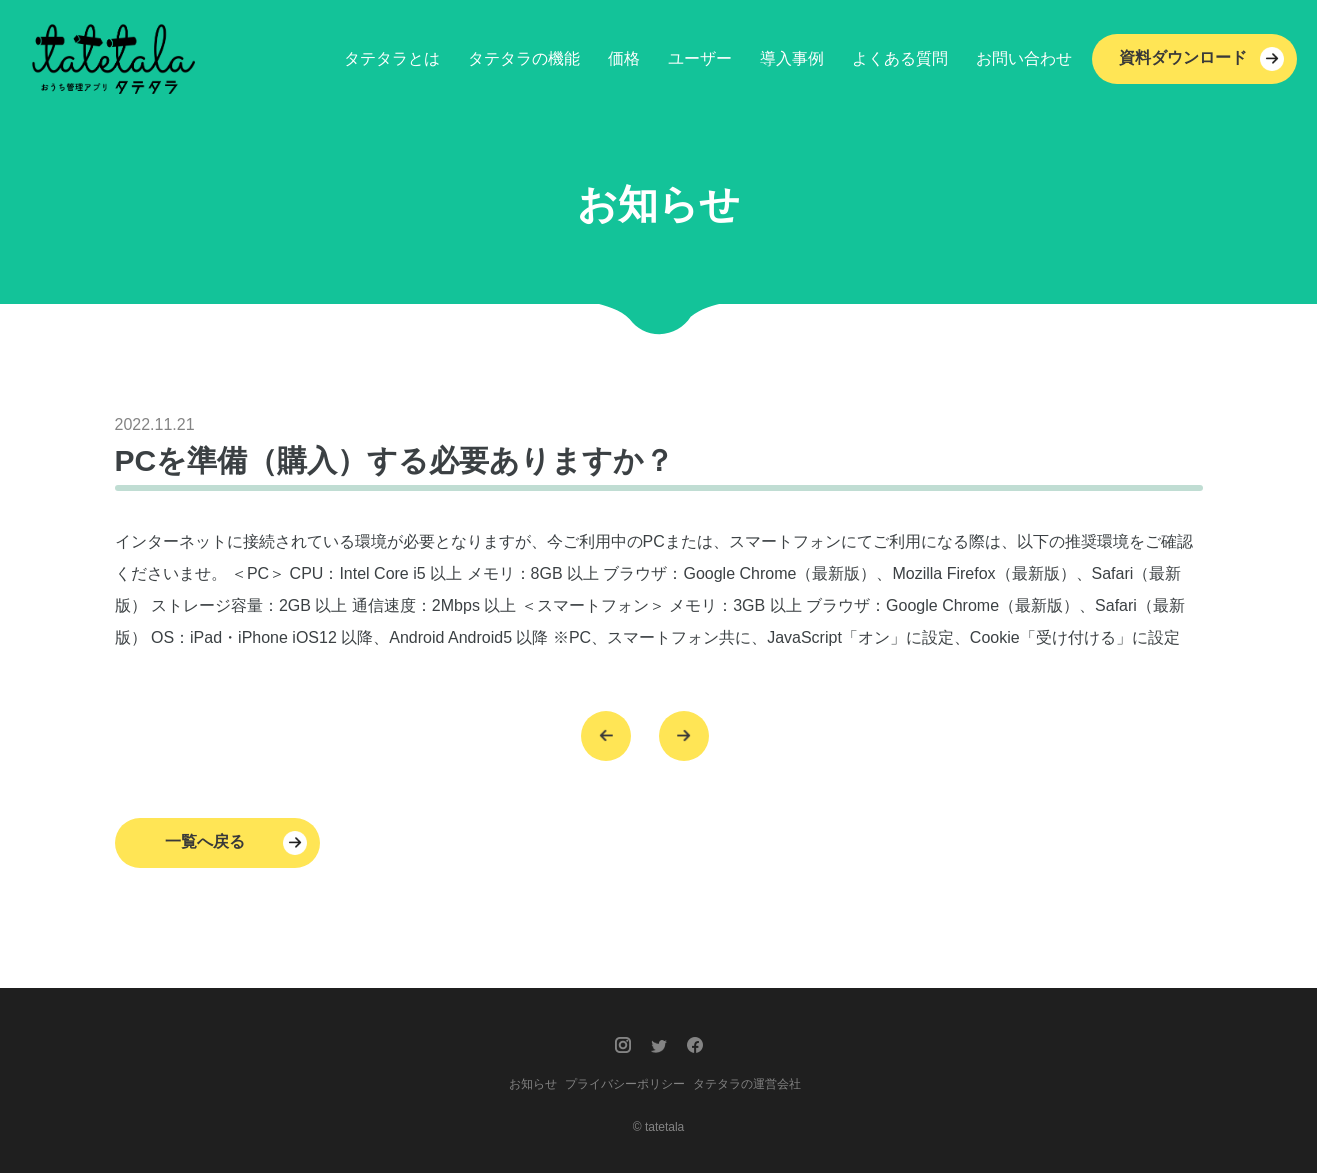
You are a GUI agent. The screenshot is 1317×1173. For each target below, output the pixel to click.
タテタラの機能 (524, 58)
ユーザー (700, 58)
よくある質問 (900, 58)
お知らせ (533, 1084)
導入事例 (792, 58)
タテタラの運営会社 (747, 1084)
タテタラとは (392, 58)
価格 (624, 58)
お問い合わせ (1024, 58)
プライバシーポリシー (625, 1084)
